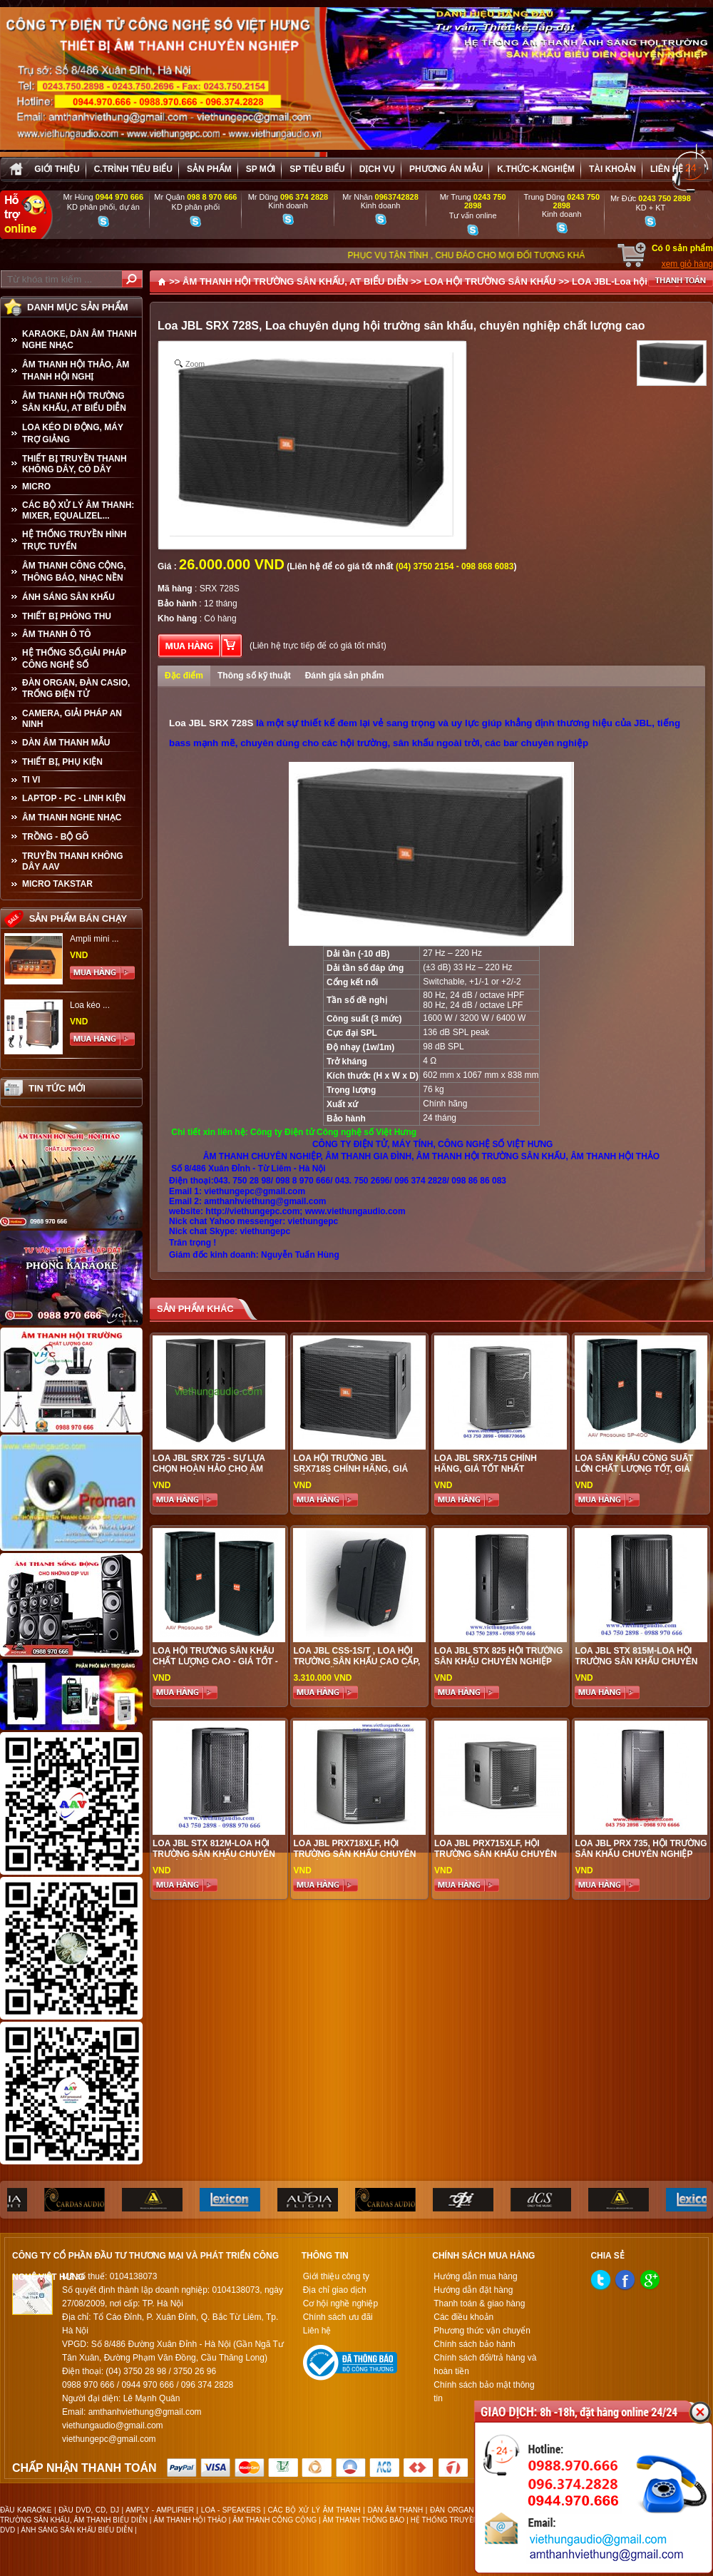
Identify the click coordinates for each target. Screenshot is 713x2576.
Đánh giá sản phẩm (344, 676)
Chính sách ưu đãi (338, 2317)
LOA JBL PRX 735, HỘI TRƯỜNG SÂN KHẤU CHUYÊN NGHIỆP (641, 1848)
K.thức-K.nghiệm (536, 169)
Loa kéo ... (90, 1005)
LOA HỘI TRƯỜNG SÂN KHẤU (490, 281)
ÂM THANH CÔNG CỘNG (274, 2520)
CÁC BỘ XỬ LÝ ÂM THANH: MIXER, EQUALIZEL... (78, 510)
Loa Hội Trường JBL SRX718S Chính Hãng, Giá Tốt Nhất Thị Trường (350, 1469)
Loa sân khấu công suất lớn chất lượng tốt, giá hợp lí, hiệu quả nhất (634, 1469)
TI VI (31, 780)
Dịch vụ (377, 169)
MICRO (36, 487)
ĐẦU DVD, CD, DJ (88, 2510)
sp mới (260, 169)
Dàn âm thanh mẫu (66, 743)
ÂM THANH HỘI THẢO (190, 2520)
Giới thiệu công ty (336, 2276)
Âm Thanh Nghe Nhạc (71, 818)
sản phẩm (209, 169)
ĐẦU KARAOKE (25, 2510)
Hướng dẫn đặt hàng (473, 2290)
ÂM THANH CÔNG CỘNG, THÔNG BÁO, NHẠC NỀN (74, 572)
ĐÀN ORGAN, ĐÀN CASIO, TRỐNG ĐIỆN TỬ (76, 688)
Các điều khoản (463, 2317)
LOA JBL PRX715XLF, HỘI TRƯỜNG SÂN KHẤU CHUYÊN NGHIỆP (495, 1854)
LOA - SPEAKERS (231, 2510)
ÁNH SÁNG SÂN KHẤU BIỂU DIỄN (77, 2530)
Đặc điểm (184, 676)
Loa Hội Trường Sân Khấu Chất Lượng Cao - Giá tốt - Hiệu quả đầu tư (215, 1661)
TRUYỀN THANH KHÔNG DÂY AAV (72, 861)
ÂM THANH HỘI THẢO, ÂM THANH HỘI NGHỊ (75, 371)
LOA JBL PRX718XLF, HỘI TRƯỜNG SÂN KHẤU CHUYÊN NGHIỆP (354, 1854)
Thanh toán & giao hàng (479, 2303)
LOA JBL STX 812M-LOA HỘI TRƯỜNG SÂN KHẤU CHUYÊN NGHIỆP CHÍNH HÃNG (214, 1854)
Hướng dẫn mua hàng (475, 2276)
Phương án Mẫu (446, 169)
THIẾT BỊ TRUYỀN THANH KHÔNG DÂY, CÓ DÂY (74, 464)
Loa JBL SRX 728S (211, 723)
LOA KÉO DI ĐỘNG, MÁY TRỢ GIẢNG (72, 433)
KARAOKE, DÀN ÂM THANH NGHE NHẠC (79, 339)
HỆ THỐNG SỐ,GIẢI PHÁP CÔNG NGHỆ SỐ (74, 659)
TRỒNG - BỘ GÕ (55, 837)
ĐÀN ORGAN (451, 2510)
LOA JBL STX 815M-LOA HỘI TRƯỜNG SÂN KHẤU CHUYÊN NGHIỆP (636, 1661)
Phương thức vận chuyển (482, 2331)
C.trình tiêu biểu (133, 169)
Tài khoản (612, 169)
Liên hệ (666, 169)
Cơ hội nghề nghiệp (340, 2303)
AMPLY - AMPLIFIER (159, 2510)
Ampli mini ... (94, 939)
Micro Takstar (57, 884)
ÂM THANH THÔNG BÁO (364, 2520)
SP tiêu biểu (316, 169)
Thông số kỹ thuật (254, 676)
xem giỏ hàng (687, 264)
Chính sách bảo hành (474, 2344)
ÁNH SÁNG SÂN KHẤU (68, 597)
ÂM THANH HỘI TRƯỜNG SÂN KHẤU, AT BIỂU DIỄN (74, 402)
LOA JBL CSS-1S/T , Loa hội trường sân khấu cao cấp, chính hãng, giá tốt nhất (356, 1661)
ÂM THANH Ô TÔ (56, 634)
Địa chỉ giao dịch (334, 2290)
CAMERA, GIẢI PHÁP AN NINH (72, 718)
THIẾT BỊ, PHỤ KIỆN (62, 762)
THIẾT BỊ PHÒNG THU (66, 616)
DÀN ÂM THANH (396, 2510)
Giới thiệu (56, 169)
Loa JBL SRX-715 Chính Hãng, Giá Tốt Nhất (485, 1463)
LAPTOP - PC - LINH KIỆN (73, 798)
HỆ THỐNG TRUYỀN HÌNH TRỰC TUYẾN (74, 540)
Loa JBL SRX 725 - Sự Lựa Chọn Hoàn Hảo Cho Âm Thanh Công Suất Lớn (209, 1469)
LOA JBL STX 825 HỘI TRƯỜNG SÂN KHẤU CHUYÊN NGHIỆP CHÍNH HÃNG (498, 1661)
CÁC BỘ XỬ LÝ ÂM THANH (314, 2510)
